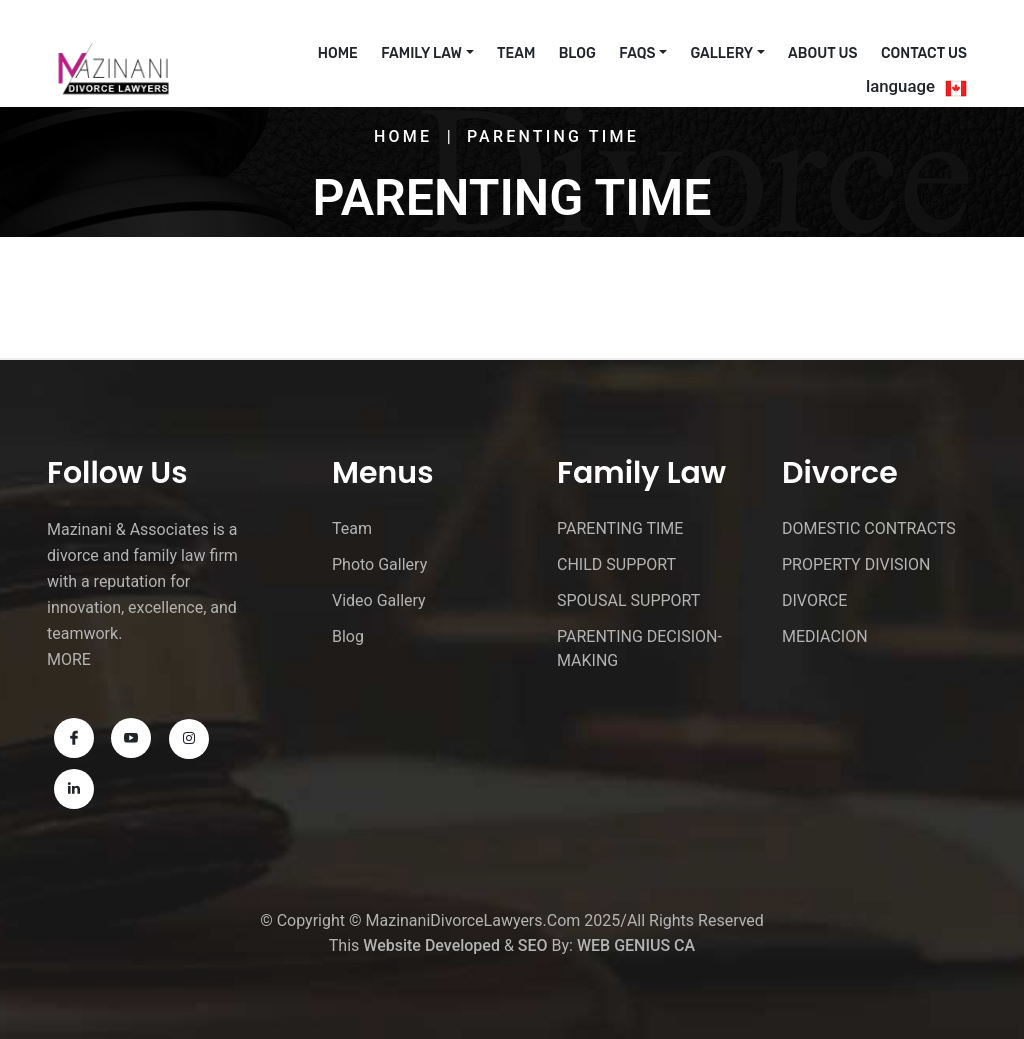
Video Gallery (379, 600)
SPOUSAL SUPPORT (628, 600)
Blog (577, 53)
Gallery (721, 53)
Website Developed (431, 945)
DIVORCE (814, 600)
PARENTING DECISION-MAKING (639, 648)
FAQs (637, 53)
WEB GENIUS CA (636, 945)
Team (516, 53)
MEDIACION (825, 636)
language (900, 86)
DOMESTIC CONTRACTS (869, 528)
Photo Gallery (379, 564)
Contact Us (924, 53)
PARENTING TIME (620, 528)
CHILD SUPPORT (616, 564)
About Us (822, 53)
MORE (69, 659)
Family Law (421, 53)
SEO (533, 945)
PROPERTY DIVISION (856, 564)
